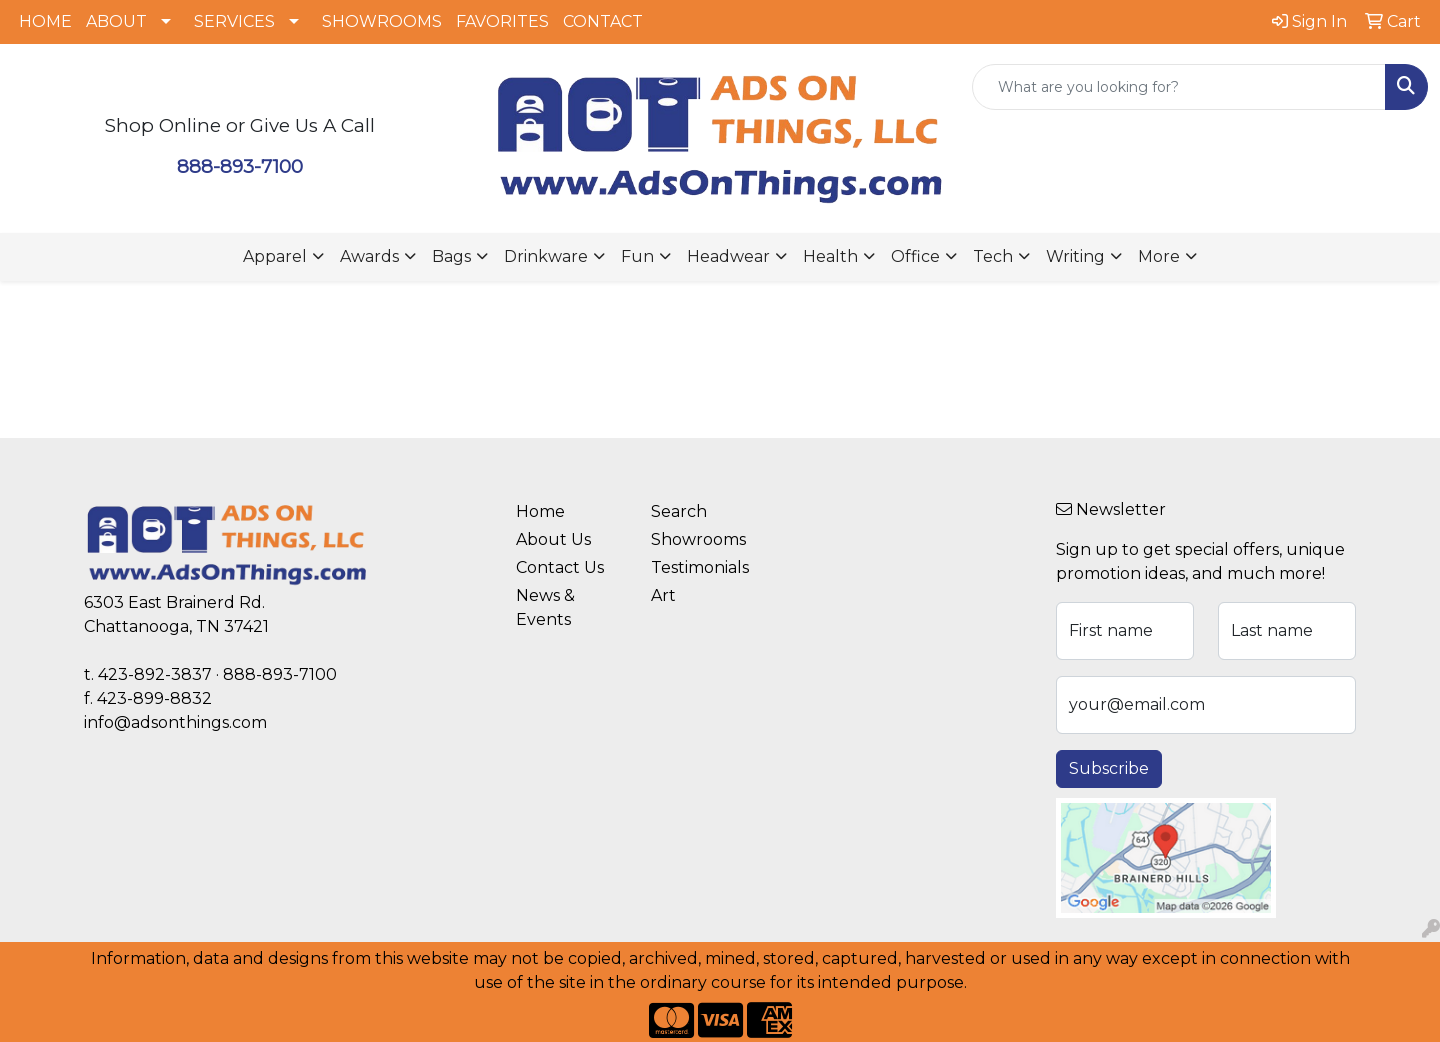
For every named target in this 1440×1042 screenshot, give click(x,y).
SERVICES (234, 21)
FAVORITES (502, 21)
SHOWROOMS (382, 21)
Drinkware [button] (546, 256)
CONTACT (603, 21)
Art (663, 595)
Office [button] (915, 256)
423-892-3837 (155, 674)
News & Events (545, 607)
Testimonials (700, 567)
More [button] (1159, 256)
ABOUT (116, 21)
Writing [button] (1075, 256)
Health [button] (830, 256)
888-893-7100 (240, 166)
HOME (45, 21)
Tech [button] (993, 256)
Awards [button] (369, 256)
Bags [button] (451, 256)
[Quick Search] (1179, 87)
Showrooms (698, 539)
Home (540, 511)
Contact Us (560, 567)
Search (679, 511)
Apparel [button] (275, 256)
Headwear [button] (728, 256)
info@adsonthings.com (175, 722)
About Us (553, 539)
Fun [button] (637, 256)
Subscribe (1109, 768)
